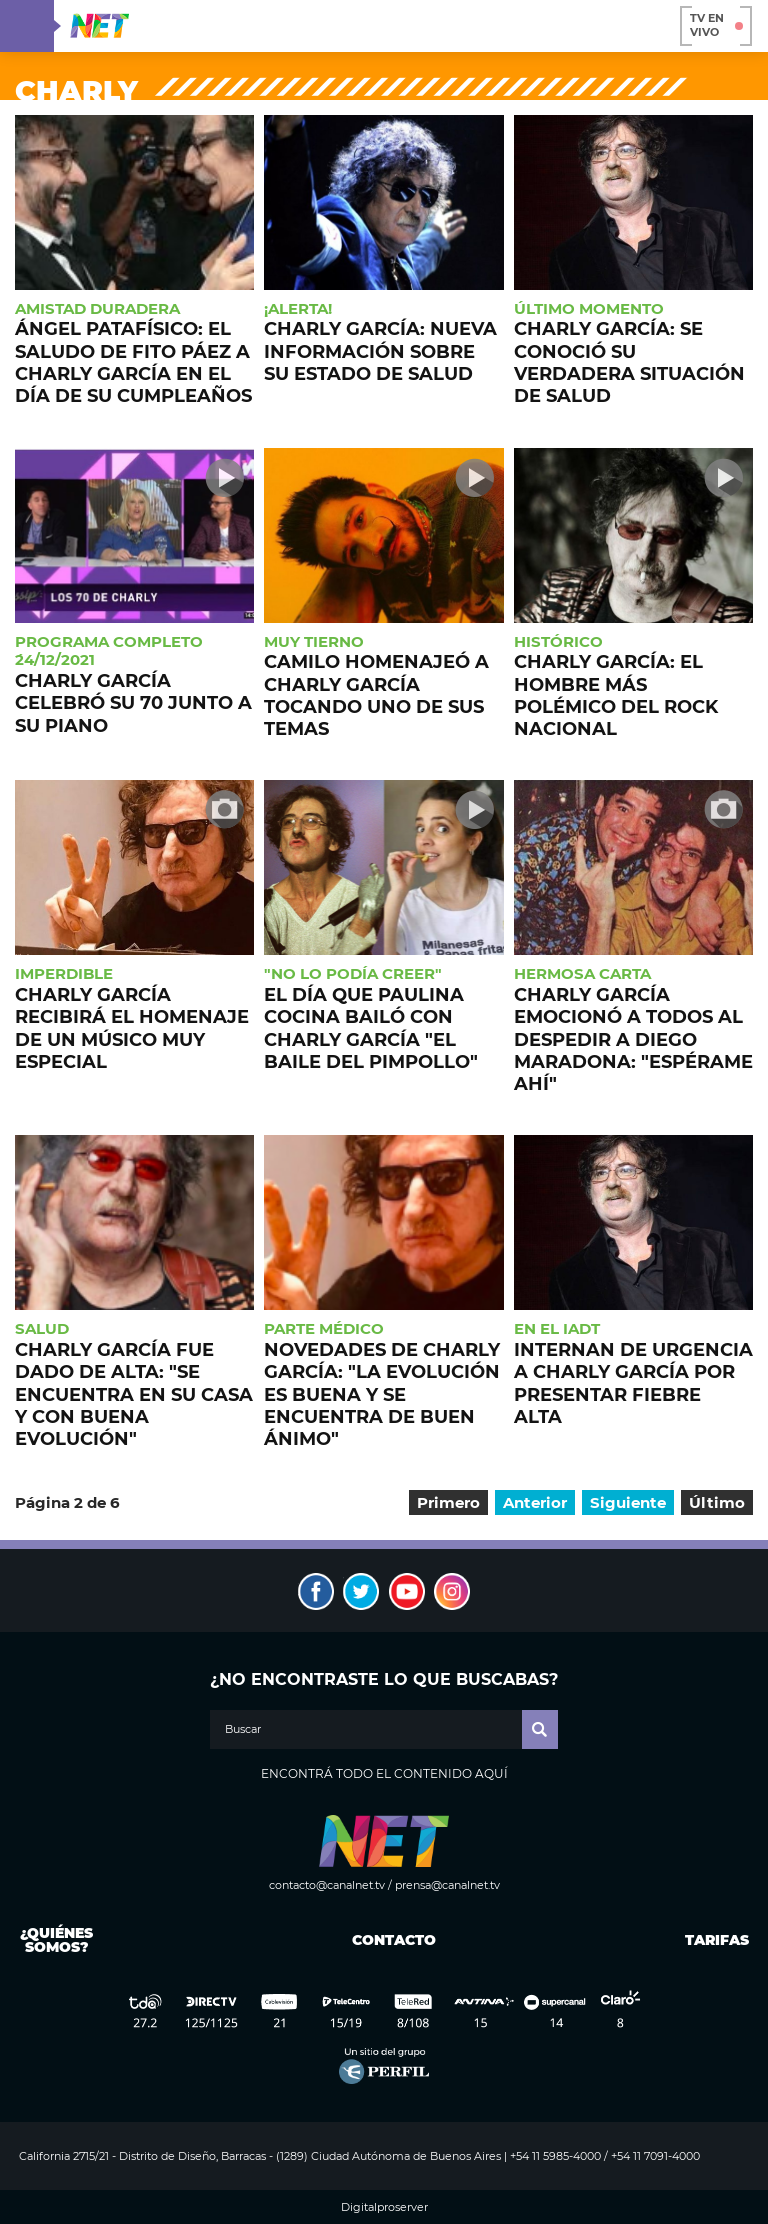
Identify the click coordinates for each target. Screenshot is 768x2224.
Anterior (535, 1502)
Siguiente (628, 1502)
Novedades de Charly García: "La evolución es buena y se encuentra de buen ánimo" (382, 1394)
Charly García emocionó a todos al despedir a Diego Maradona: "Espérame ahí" (633, 1039)
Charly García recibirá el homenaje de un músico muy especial (132, 1028)
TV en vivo (716, 25)
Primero (448, 1502)
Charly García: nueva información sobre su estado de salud (380, 351)
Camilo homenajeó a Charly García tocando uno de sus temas (376, 695)
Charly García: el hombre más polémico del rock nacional (616, 695)
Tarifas (717, 1940)
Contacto (389, 1940)
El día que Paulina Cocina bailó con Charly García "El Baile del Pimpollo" (371, 1028)
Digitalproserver (384, 2207)
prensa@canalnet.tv (447, 1885)
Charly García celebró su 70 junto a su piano (133, 703)
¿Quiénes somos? (56, 1940)
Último (717, 1502)
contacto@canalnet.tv (327, 1885)
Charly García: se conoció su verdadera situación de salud (629, 362)
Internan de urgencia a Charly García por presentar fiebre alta (633, 1383)
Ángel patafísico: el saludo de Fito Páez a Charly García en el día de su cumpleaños (133, 362)
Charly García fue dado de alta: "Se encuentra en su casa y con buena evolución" (134, 1394)
